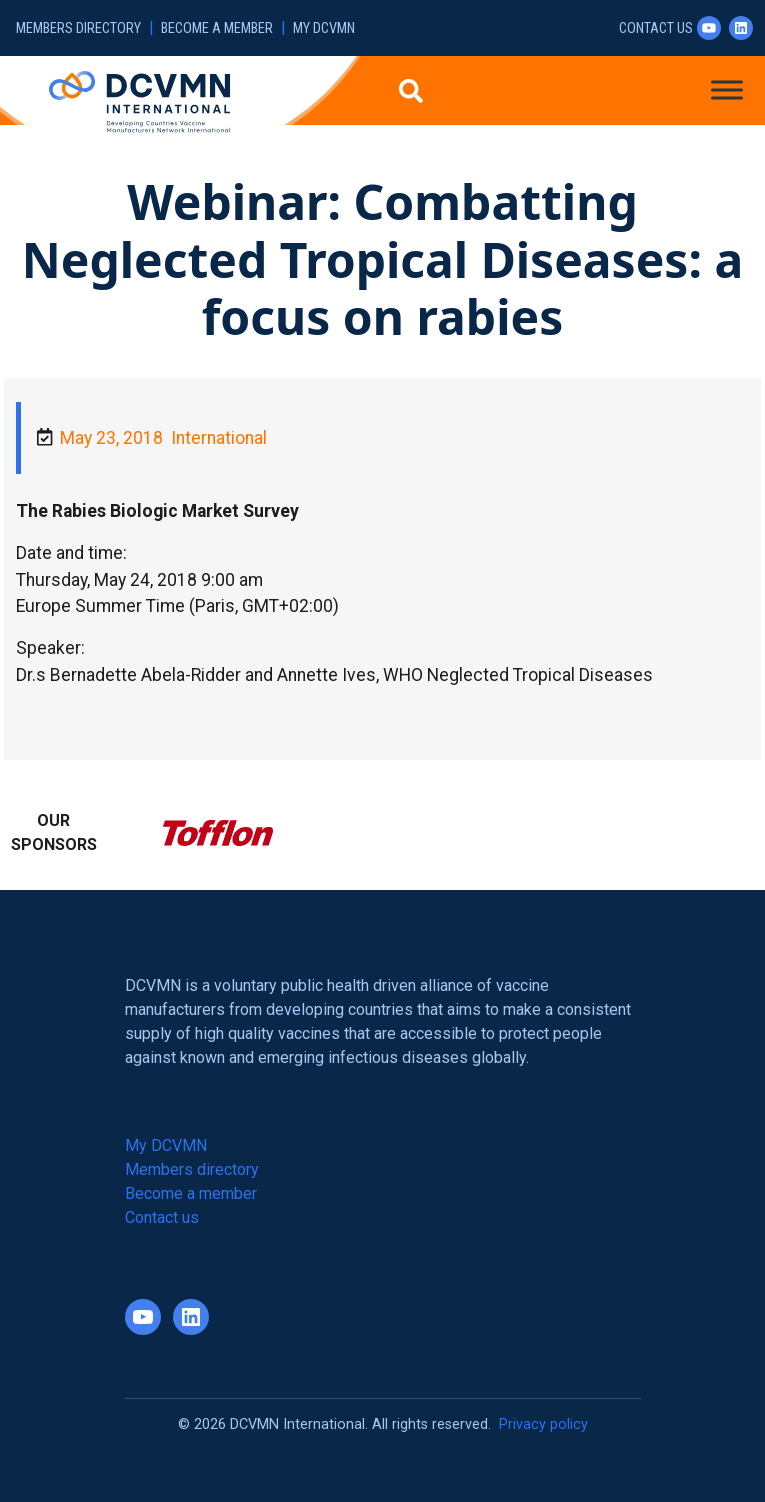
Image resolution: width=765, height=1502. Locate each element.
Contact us (656, 28)
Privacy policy (543, 1424)
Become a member (217, 28)
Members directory (78, 28)
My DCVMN (324, 28)
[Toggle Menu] (727, 89)
